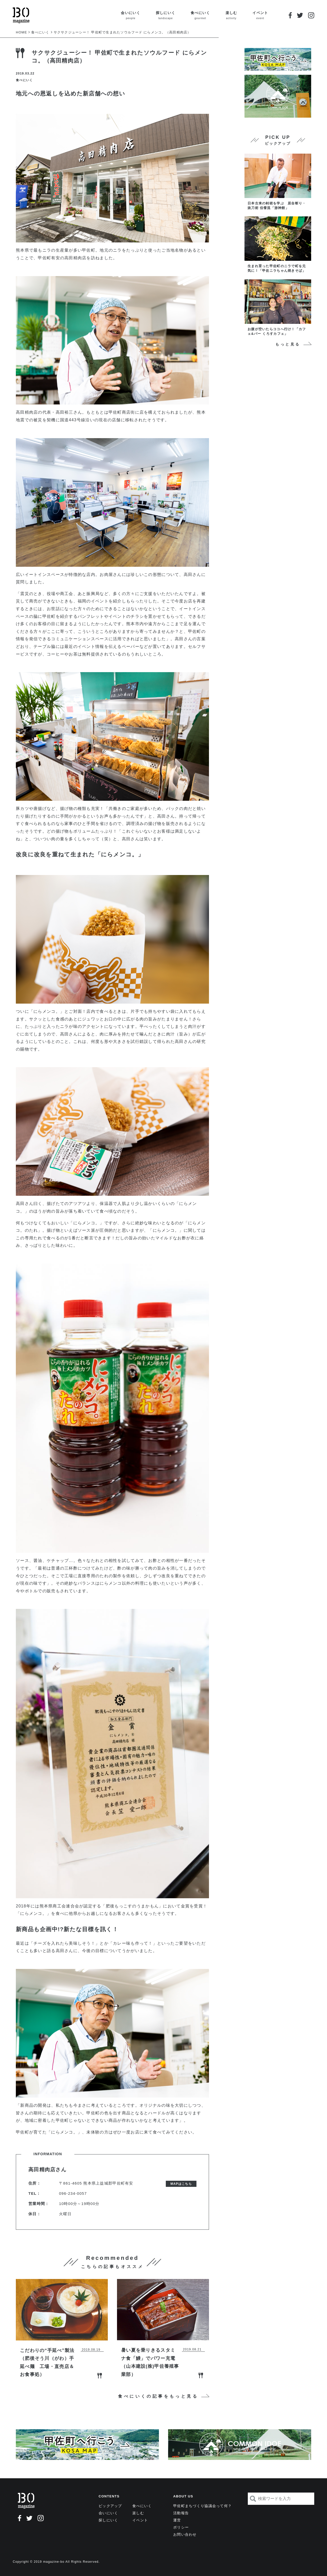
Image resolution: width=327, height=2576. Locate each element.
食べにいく (142, 2506)
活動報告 (181, 2513)
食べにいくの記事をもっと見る (158, 2396)
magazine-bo (53, 2561)
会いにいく (108, 2513)
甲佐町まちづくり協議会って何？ (202, 2506)
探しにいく (108, 2520)
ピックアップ (110, 2506)
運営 (177, 2520)
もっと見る (287, 344)
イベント (140, 2520)
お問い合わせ (185, 2534)
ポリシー (181, 2527)
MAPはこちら (181, 2184)
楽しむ (138, 2513)
